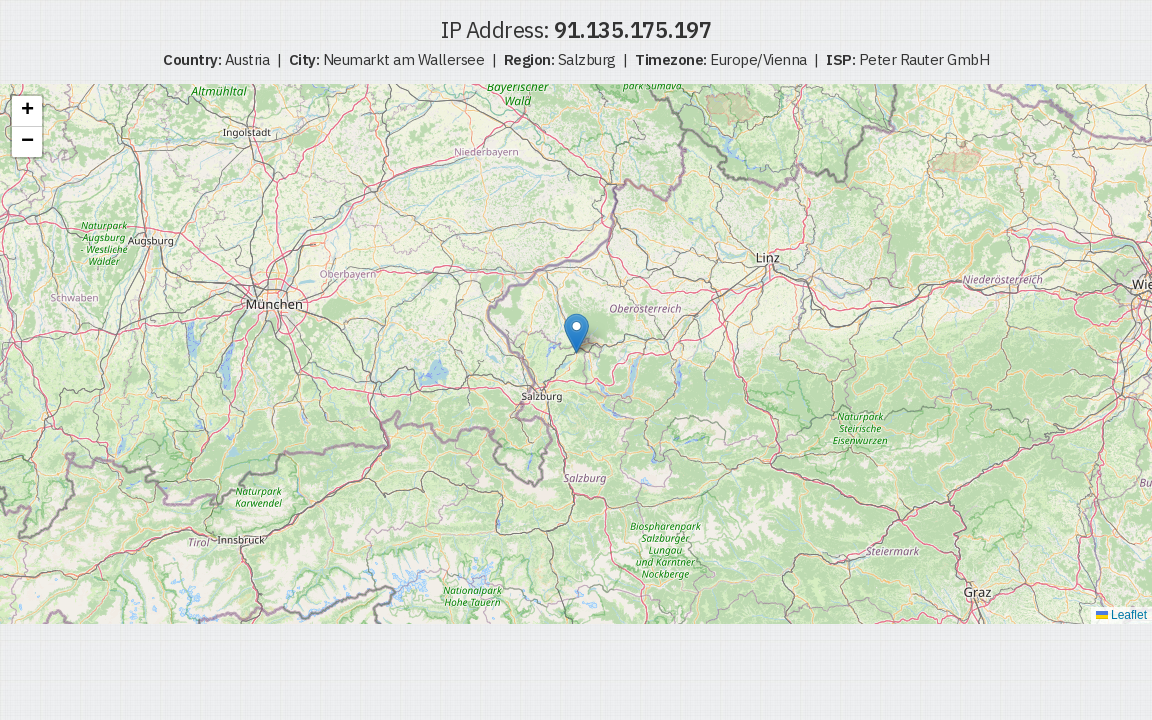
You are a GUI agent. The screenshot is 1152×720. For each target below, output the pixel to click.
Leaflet (1121, 615)
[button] (576, 333)
